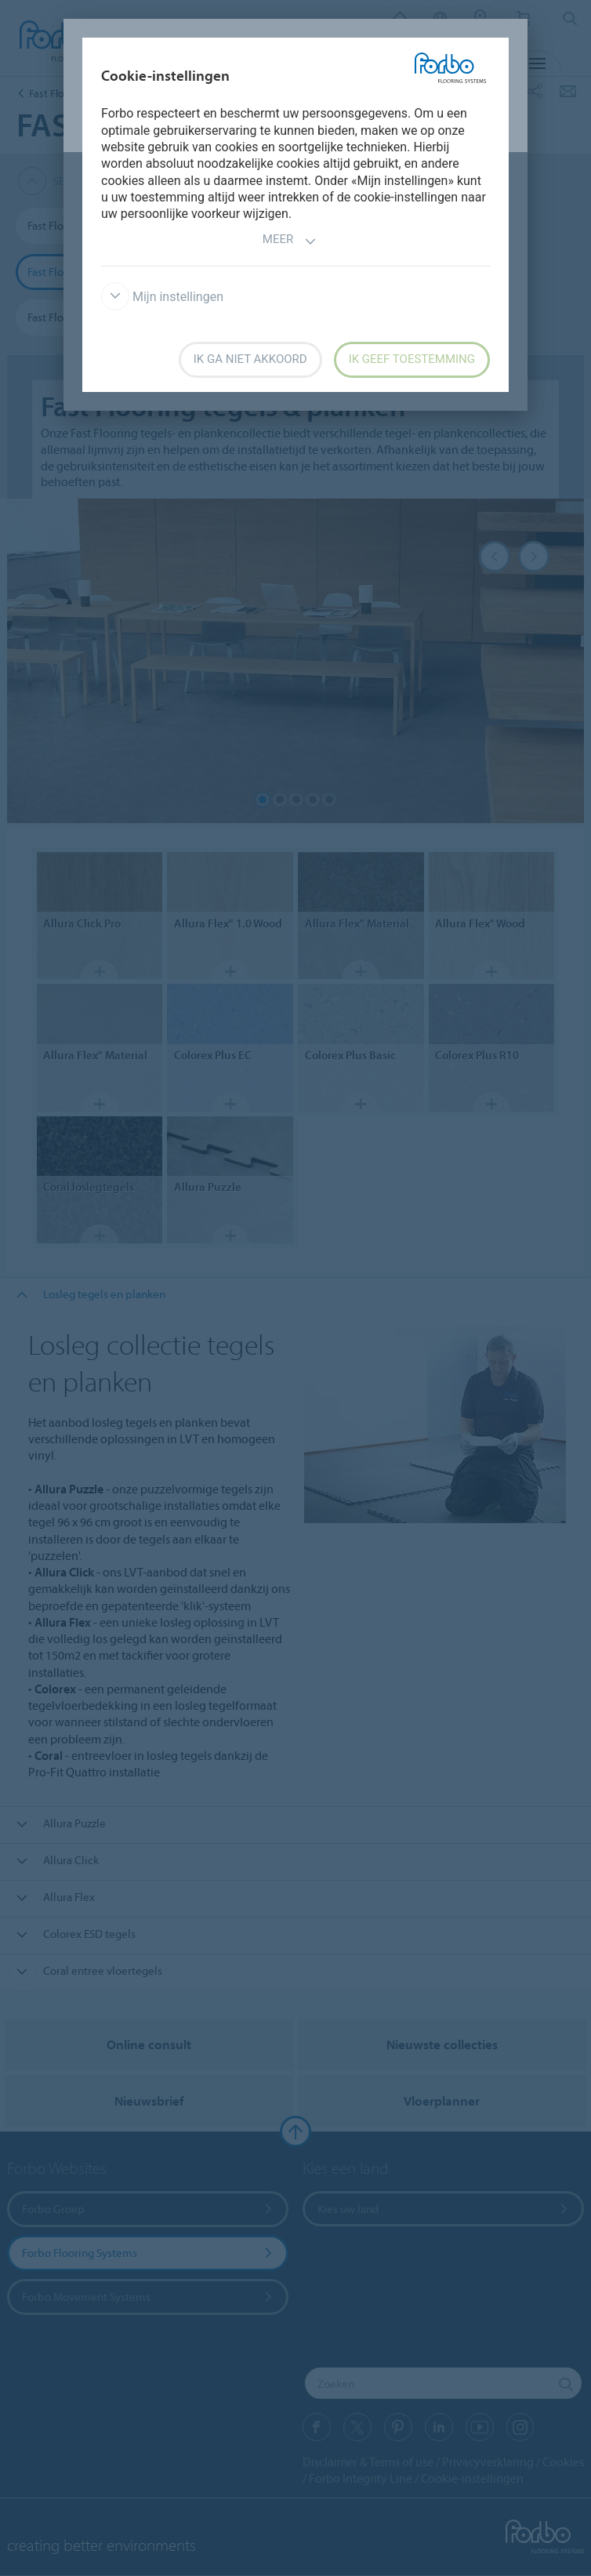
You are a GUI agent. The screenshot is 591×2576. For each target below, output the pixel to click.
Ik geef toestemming (412, 359)
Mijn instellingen (162, 296)
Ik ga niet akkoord (250, 359)
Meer (290, 241)
